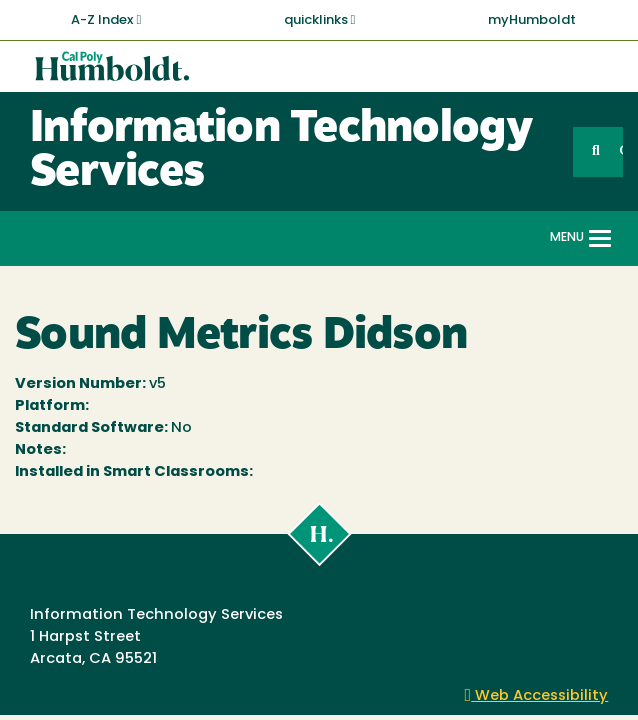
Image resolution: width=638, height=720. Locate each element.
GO (621, 151)
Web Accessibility (537, 696)
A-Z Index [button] (106, 20)
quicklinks (320, 20)
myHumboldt (532, 20)
